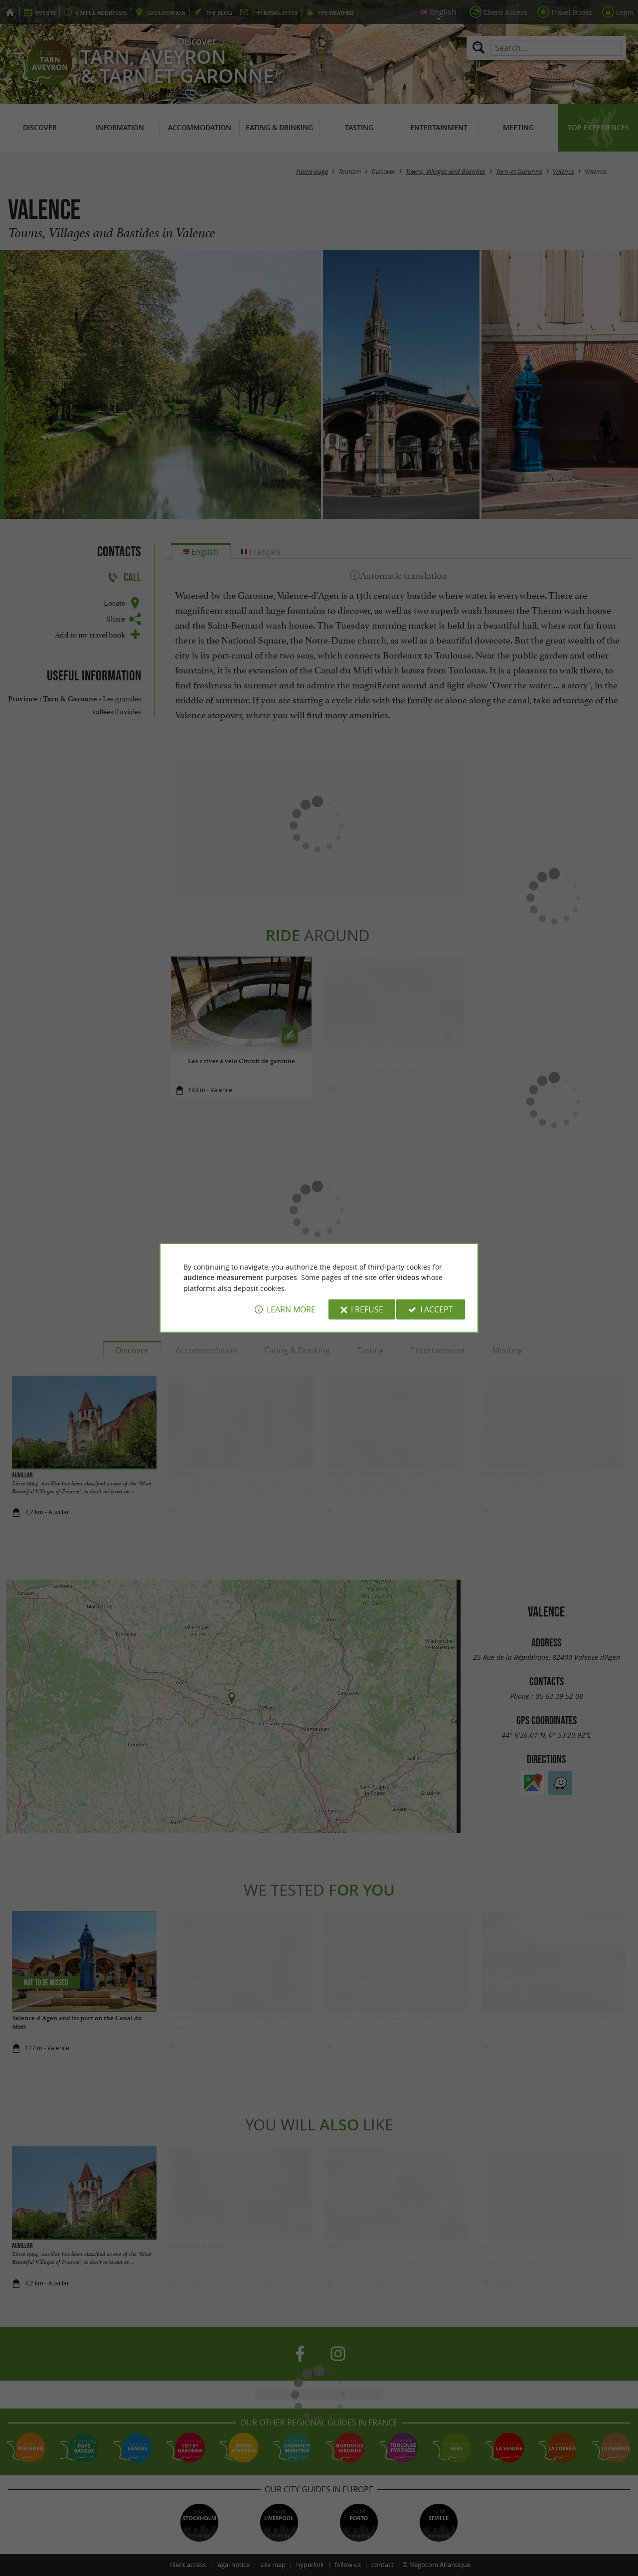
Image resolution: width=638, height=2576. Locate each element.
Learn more (291, 1309)
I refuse (367, 1309)
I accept (436, 1309)
